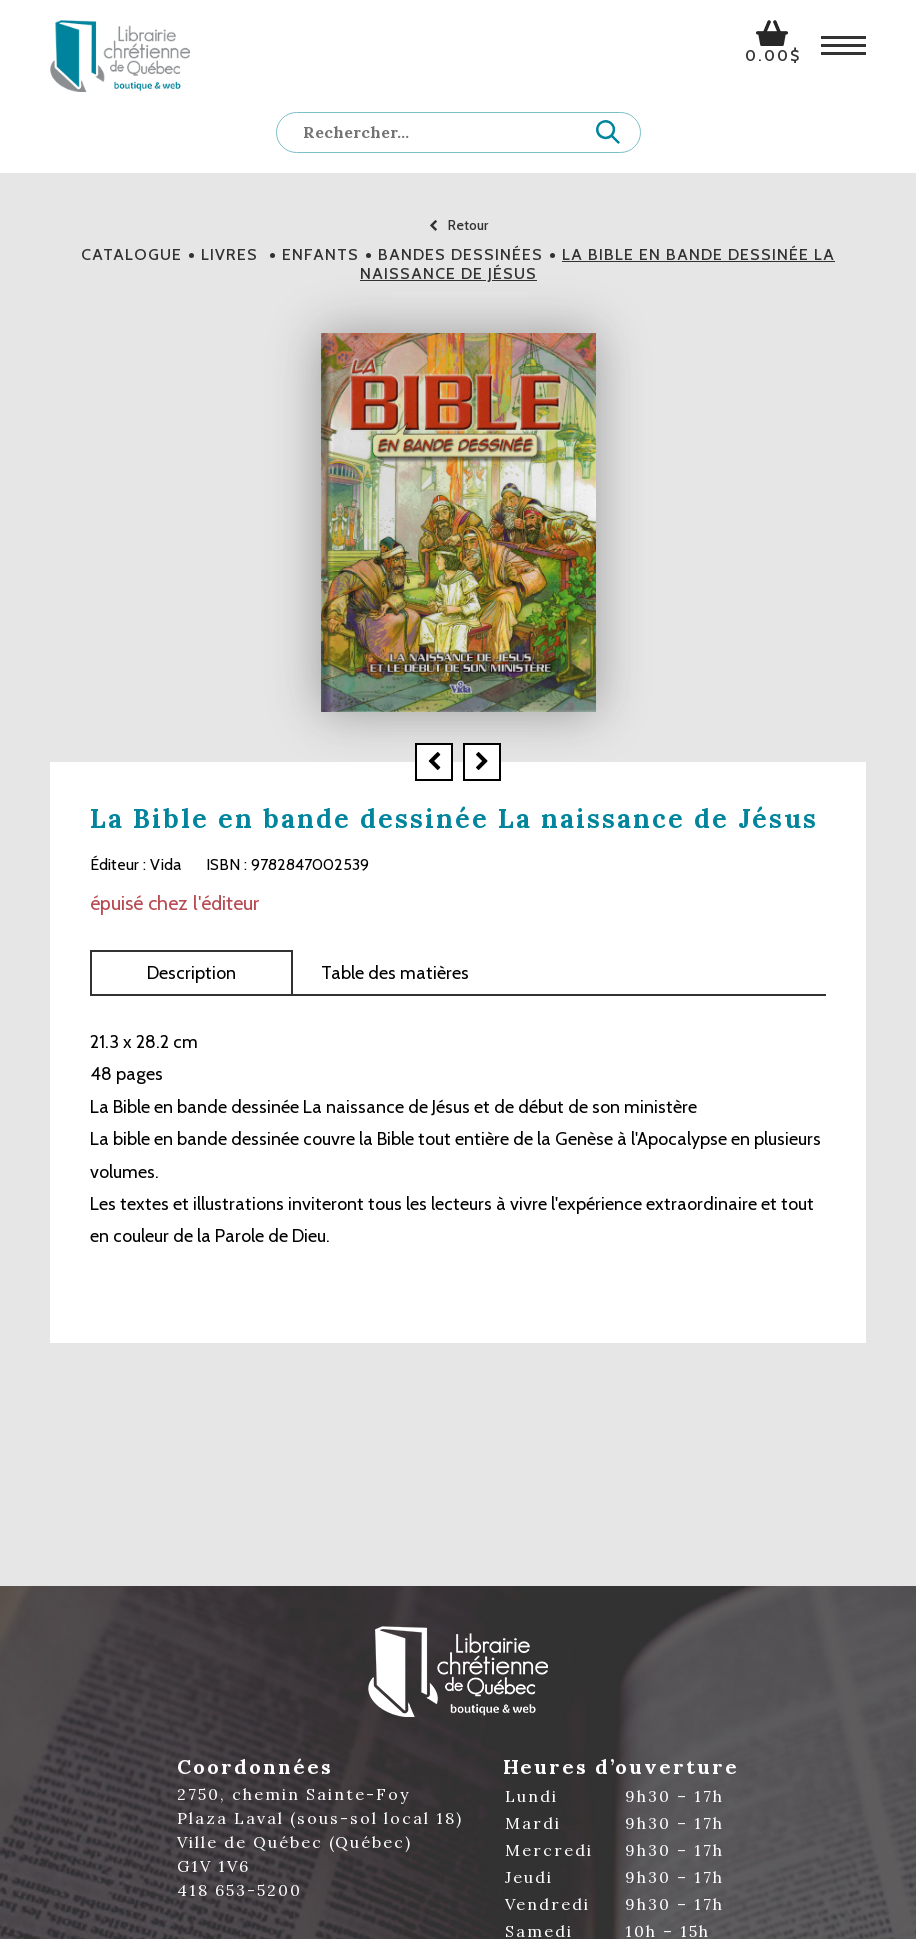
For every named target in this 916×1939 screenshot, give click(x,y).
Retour (458, 225)
